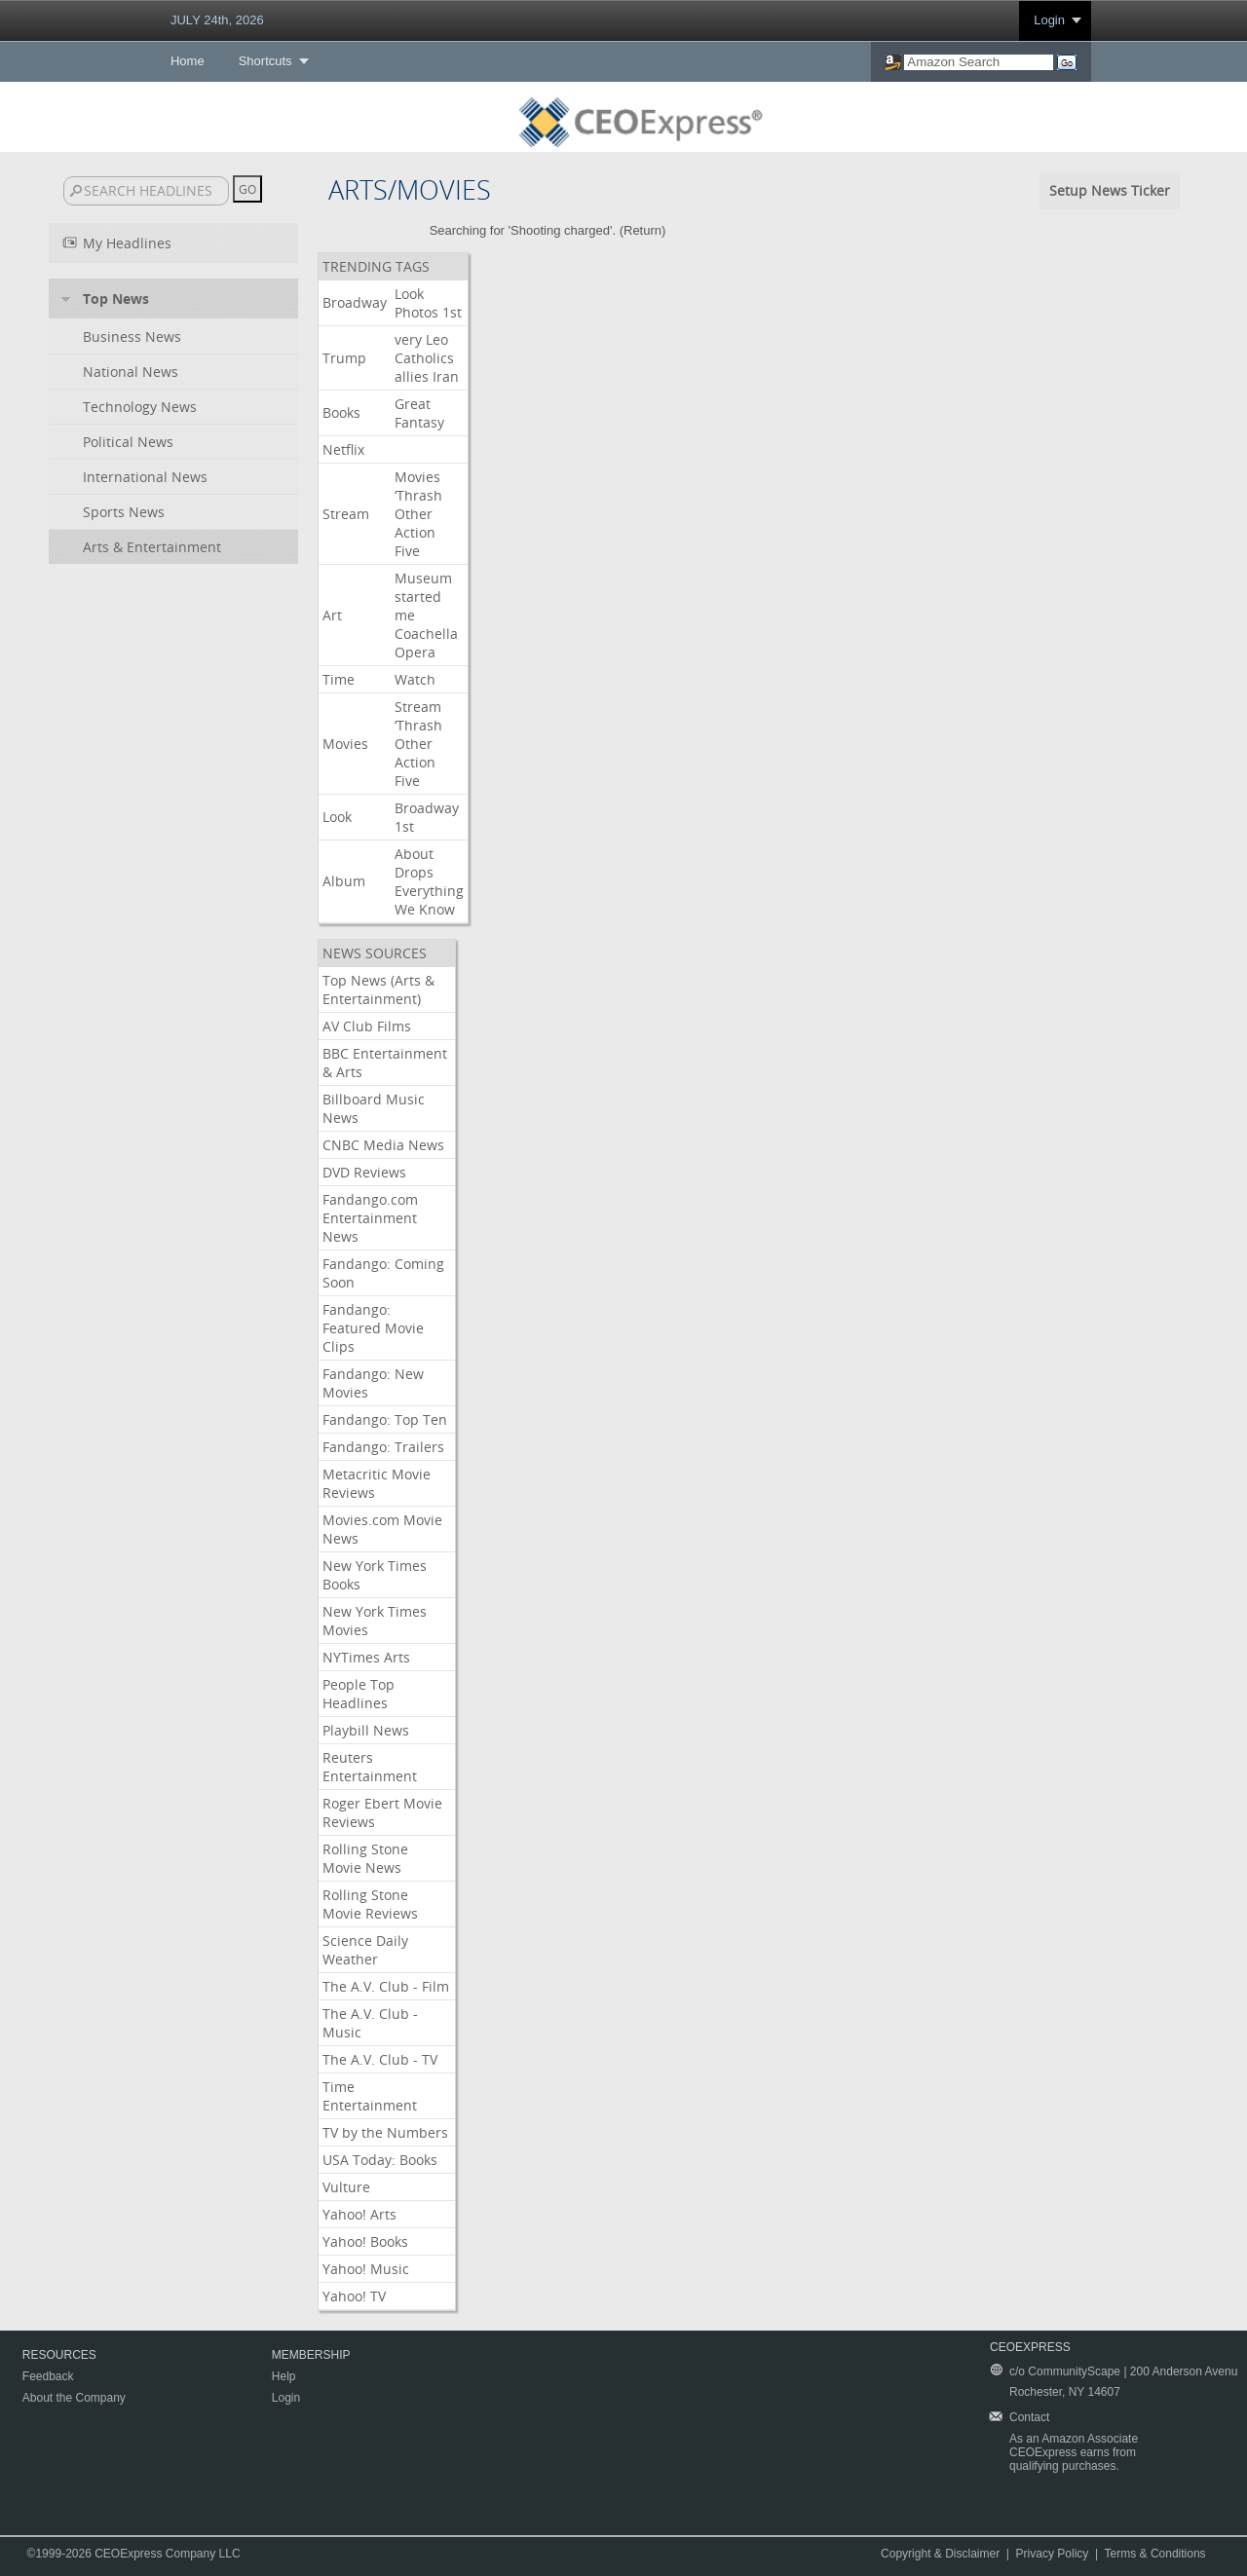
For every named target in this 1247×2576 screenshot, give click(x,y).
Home (187, 61)
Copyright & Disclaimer (940, 2553)
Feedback (48, 2376)
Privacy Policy (1052, 2553)
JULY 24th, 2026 (217, 20)
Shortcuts (265, 61)
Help (284, 2376)
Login (1049, 20)
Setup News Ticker (1109, 190)
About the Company (74, 2398)
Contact (1029, 2417)
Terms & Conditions (1155, 2553)
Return (642, 230)
